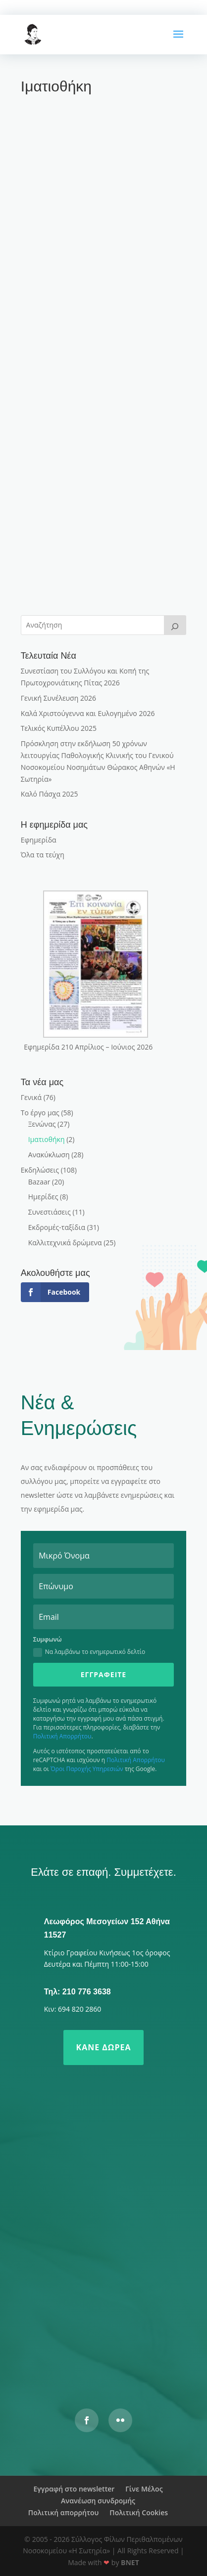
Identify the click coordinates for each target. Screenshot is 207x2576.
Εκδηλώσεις (40, 1170)
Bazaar (39, 1181)
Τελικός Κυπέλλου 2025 (59, 728)
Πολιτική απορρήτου (63, 2512)
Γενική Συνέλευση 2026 (58, 698)
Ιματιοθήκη (46, 1139)
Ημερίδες (43, 1196)
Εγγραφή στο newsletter (73, 2488)
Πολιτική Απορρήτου (62, 1736)
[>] (175, 625)
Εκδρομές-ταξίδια (56, 1227)
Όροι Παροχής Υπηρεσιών (87, 1769)
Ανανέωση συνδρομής (98, 2500)
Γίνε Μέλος (143, 2488)
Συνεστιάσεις (49, 1212)
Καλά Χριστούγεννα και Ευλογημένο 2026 (88, 713)
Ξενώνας (42, 1124)
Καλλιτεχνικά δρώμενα (65, 1242)
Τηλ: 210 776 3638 (77, 1991)
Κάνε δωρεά (103, 2047)
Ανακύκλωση (49, 1154)
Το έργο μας (40, 1112)
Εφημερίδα (38, 840)
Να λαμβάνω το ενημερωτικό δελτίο (89, 1652)
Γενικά (31, 1097)
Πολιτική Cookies (138, 2512)
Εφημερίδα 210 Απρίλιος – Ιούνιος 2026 (88, 1047)
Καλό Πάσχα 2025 (49, 794)
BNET (130, 2562)
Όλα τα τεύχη (42, 854)
